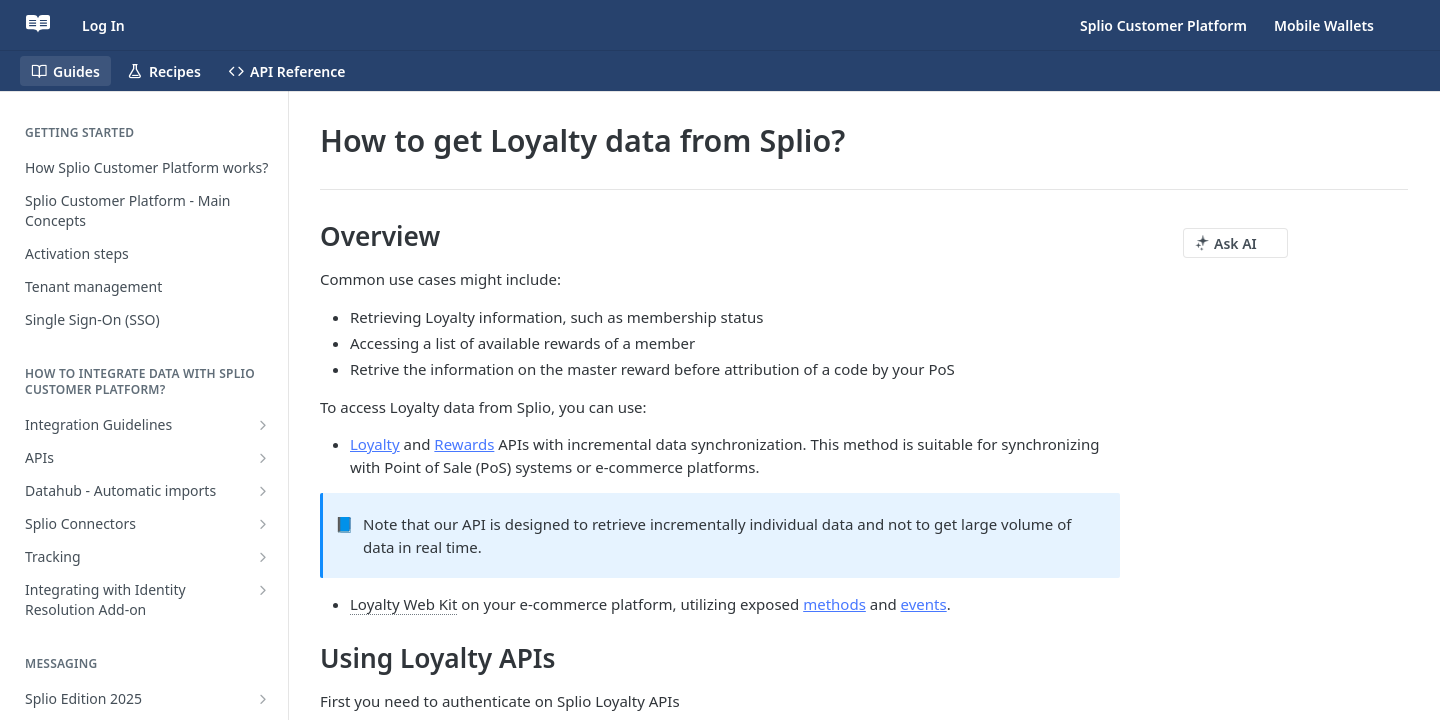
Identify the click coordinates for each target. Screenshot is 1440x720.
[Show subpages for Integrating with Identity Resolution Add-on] (263, 590)
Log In (103, 25)
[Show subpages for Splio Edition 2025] (263, 699)
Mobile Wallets (1324, 25)
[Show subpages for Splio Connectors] (263, 524)
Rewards (464, 444)
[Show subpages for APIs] (263, 458)
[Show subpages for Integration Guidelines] (263, 425)
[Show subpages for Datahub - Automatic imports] (263, 491)
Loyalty (375, 444)
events (924, 604)
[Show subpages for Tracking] (263, 557)
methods (834, 604)
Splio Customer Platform (1163, 25)
